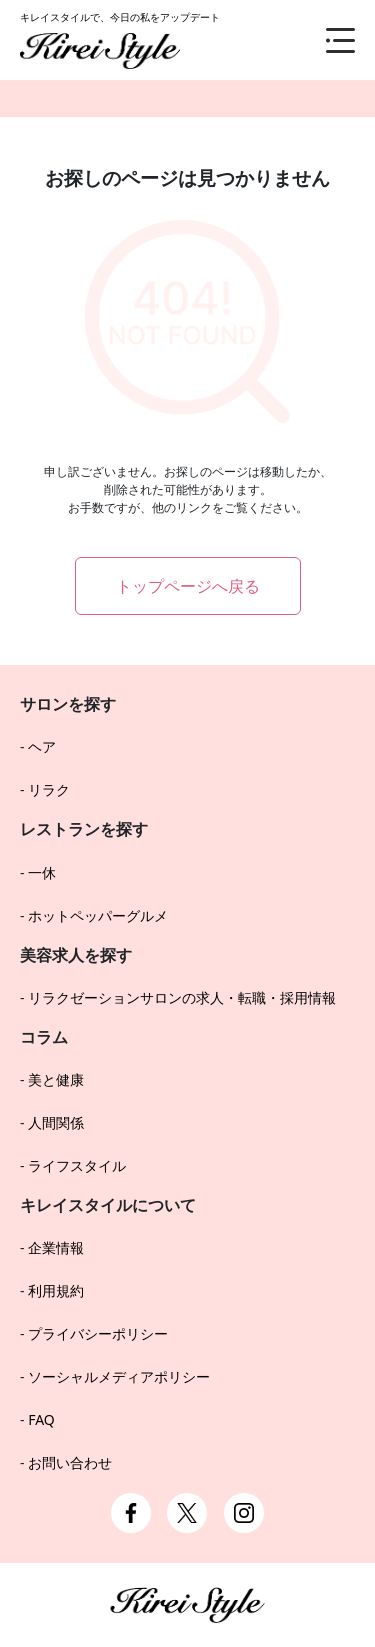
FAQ (41, 1419)
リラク (49, 789)
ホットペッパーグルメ (98, 915)
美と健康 (56, 1079)
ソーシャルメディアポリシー (119, 1376)
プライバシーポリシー (98, 1333)
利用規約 (56, 1290)
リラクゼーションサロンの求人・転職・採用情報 (182, 997)
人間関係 (56, 1122)
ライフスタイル (77, 1165)
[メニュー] (325, 40)
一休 (42, 872)
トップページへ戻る (188, 586)
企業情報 (56, 1247)
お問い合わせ (70, 1462)
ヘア (42, 746)
